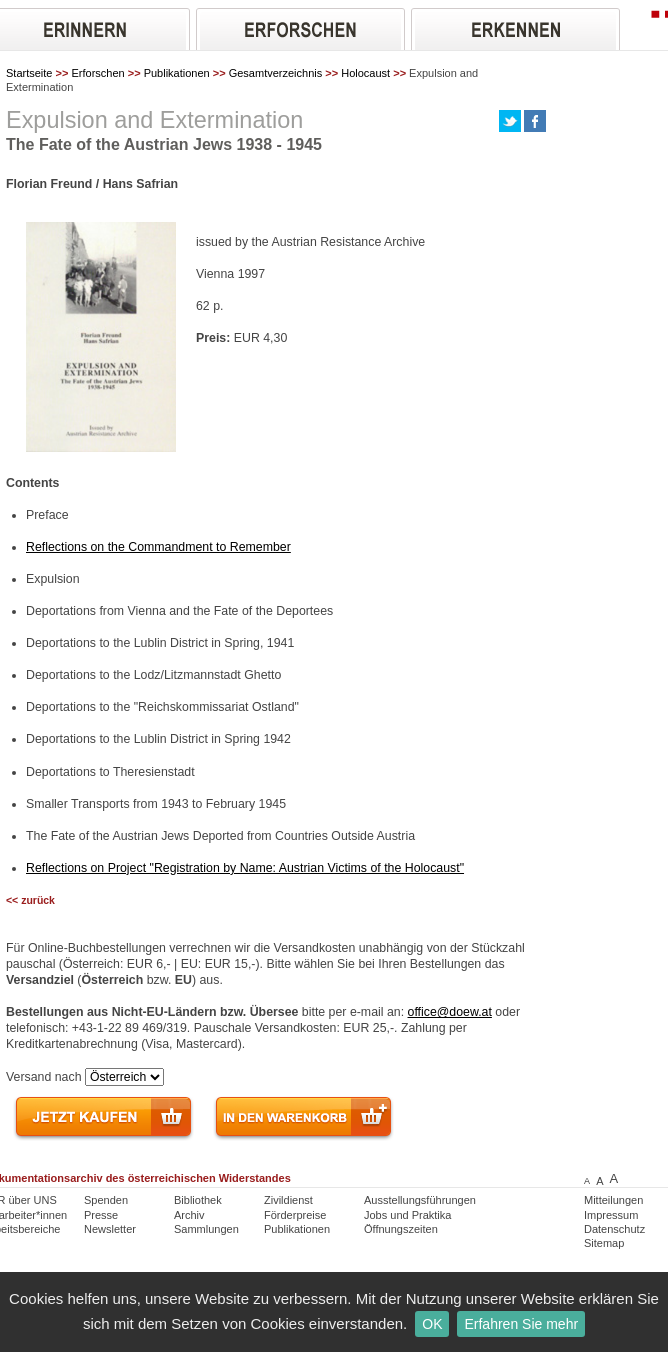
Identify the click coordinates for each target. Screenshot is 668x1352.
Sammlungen (206, 1229)
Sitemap (604, 1243)
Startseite (29, 73)
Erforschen (97, 73)
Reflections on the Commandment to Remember (158, 547)
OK (432, 1324)
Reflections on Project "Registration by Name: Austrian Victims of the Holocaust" (245, 868)
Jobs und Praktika (407, 1215)
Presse (101, 1215)
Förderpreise (295, 1215)
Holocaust (365, 73)
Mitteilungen (613, 1200)
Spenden (106, 1200)
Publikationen (177, 73)
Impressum (611, 1215)
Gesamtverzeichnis (276, 73)
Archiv (189, 1215)
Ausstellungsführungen (420, 1200)
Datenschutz (614, 1229)
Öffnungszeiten (401, 1229)
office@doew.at (450, 1012)
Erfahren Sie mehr (521, 1324)
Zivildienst (288, 1200)
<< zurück (30, 900)
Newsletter (110, 1229)
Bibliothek (198, 1200)
